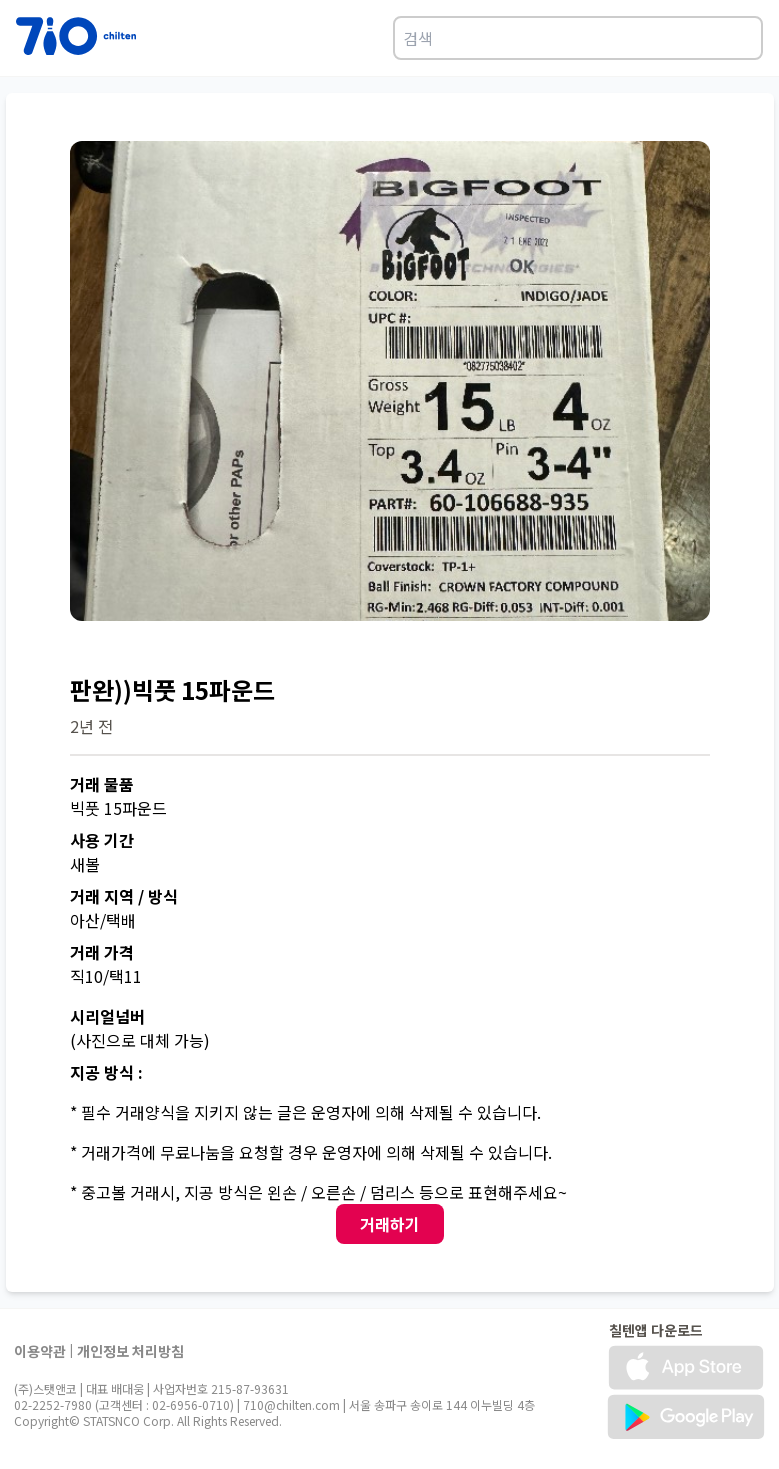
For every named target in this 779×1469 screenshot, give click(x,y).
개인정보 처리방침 (130, 1351)
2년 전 (91, 726)
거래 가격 (102, 952)
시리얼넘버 (107, 1016)
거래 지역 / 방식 (124, 896)
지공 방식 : (106, 1072)
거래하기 (390, 1224)
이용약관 (40, 1351)
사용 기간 (102, 840)
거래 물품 (102, 784)
